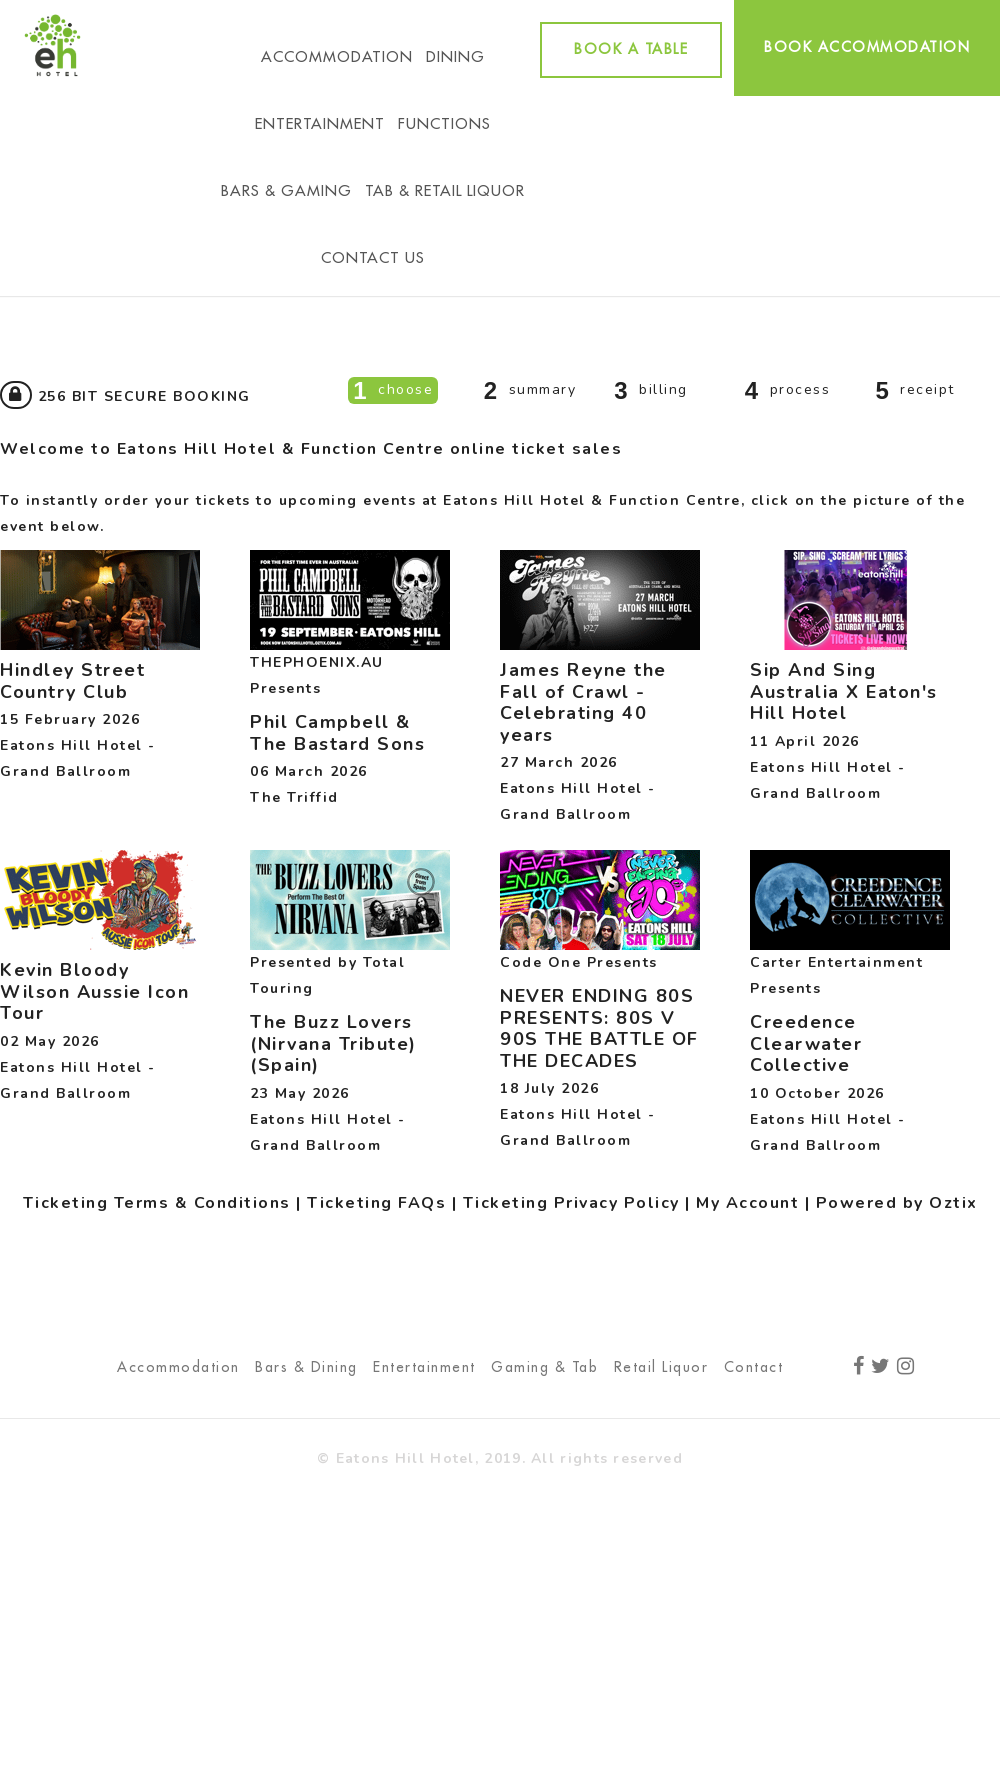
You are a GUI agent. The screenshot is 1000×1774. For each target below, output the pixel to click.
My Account (747, 1203)
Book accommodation (867, 47)
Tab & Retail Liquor (445, 190)
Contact (754, 1367)
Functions (444, 123)
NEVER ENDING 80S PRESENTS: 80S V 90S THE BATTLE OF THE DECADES (599, 1028)
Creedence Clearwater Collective (806, 1043)
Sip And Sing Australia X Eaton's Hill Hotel (844, 691)
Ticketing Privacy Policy (571, 1203)
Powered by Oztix (897, 1203)
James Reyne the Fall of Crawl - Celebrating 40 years (583, 702)
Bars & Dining (306, 1367)
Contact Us (373, 257)
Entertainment (320, 123)
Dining (455, 56)
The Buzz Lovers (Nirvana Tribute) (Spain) (333, 1043)
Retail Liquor (661, 1367)
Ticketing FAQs (376, 1203)
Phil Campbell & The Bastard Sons (337, 733)
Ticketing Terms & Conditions (157, 1203)
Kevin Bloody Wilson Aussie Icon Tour (94, 991)
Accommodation (337, 56)
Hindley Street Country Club (72, 681)
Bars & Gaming (286, 190)
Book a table (631, 49)
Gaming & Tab (544, 1367)
